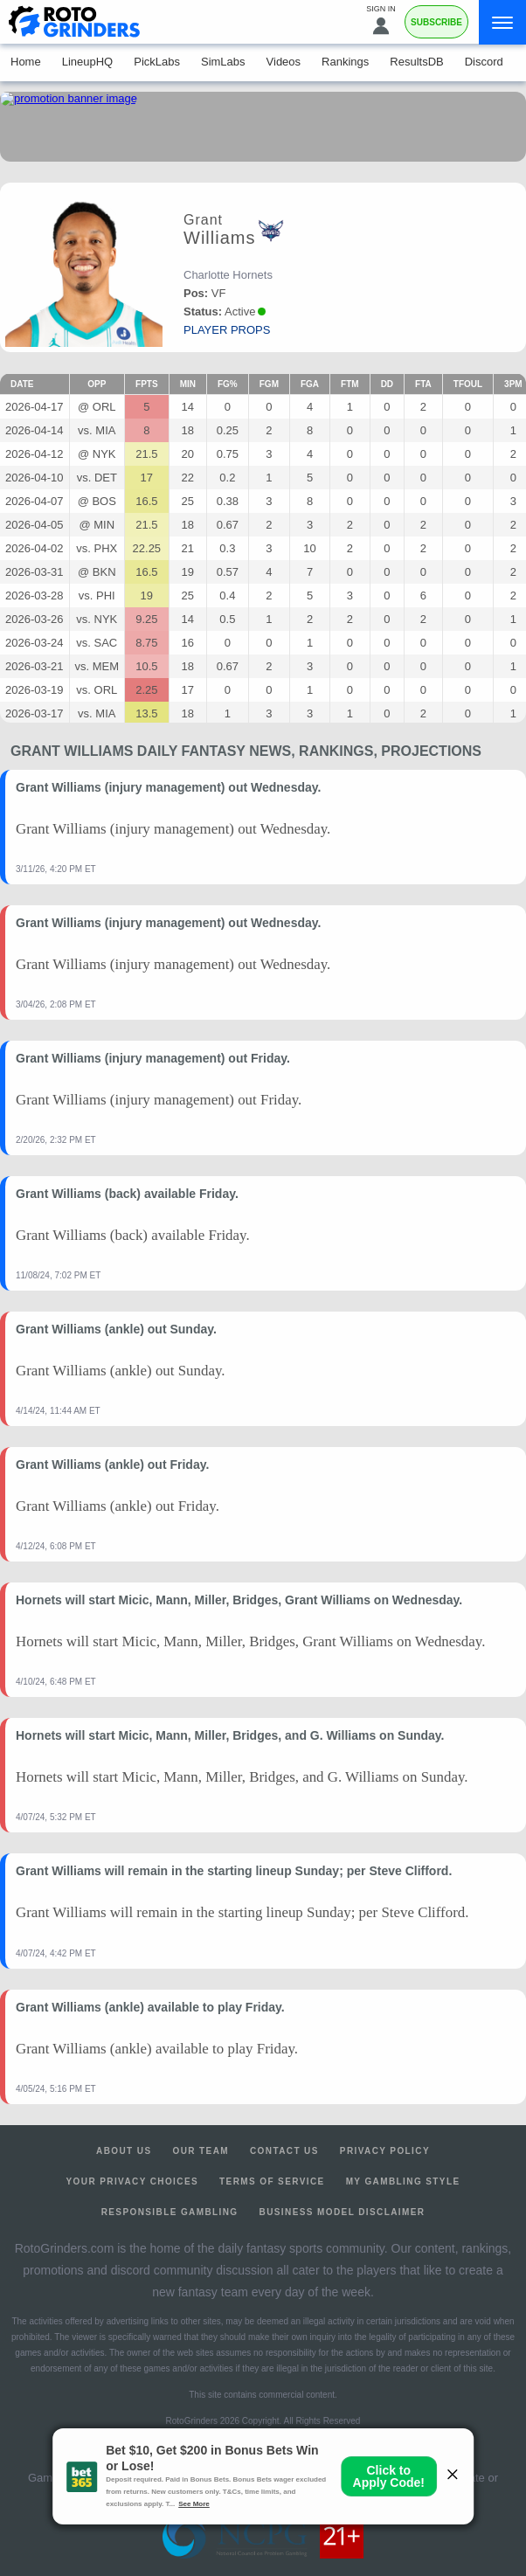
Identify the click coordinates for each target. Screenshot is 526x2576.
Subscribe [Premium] (436, 22)
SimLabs (223, 61)
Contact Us (284, 2151)
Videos (283, 61)
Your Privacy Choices (132, 2181)
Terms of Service (272, 2181)
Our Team (200, 2151)
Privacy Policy (385, 2151)
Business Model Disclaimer (343, 2212)
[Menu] (502, 22)
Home (25, 61)
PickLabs (157, 61)
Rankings (345, 61)
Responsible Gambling (170, 2212)
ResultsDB (416, 61)
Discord (484, 61)
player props (226, 329)
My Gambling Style (403, 2181)
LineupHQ (88, 61)
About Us (123, 2151)
